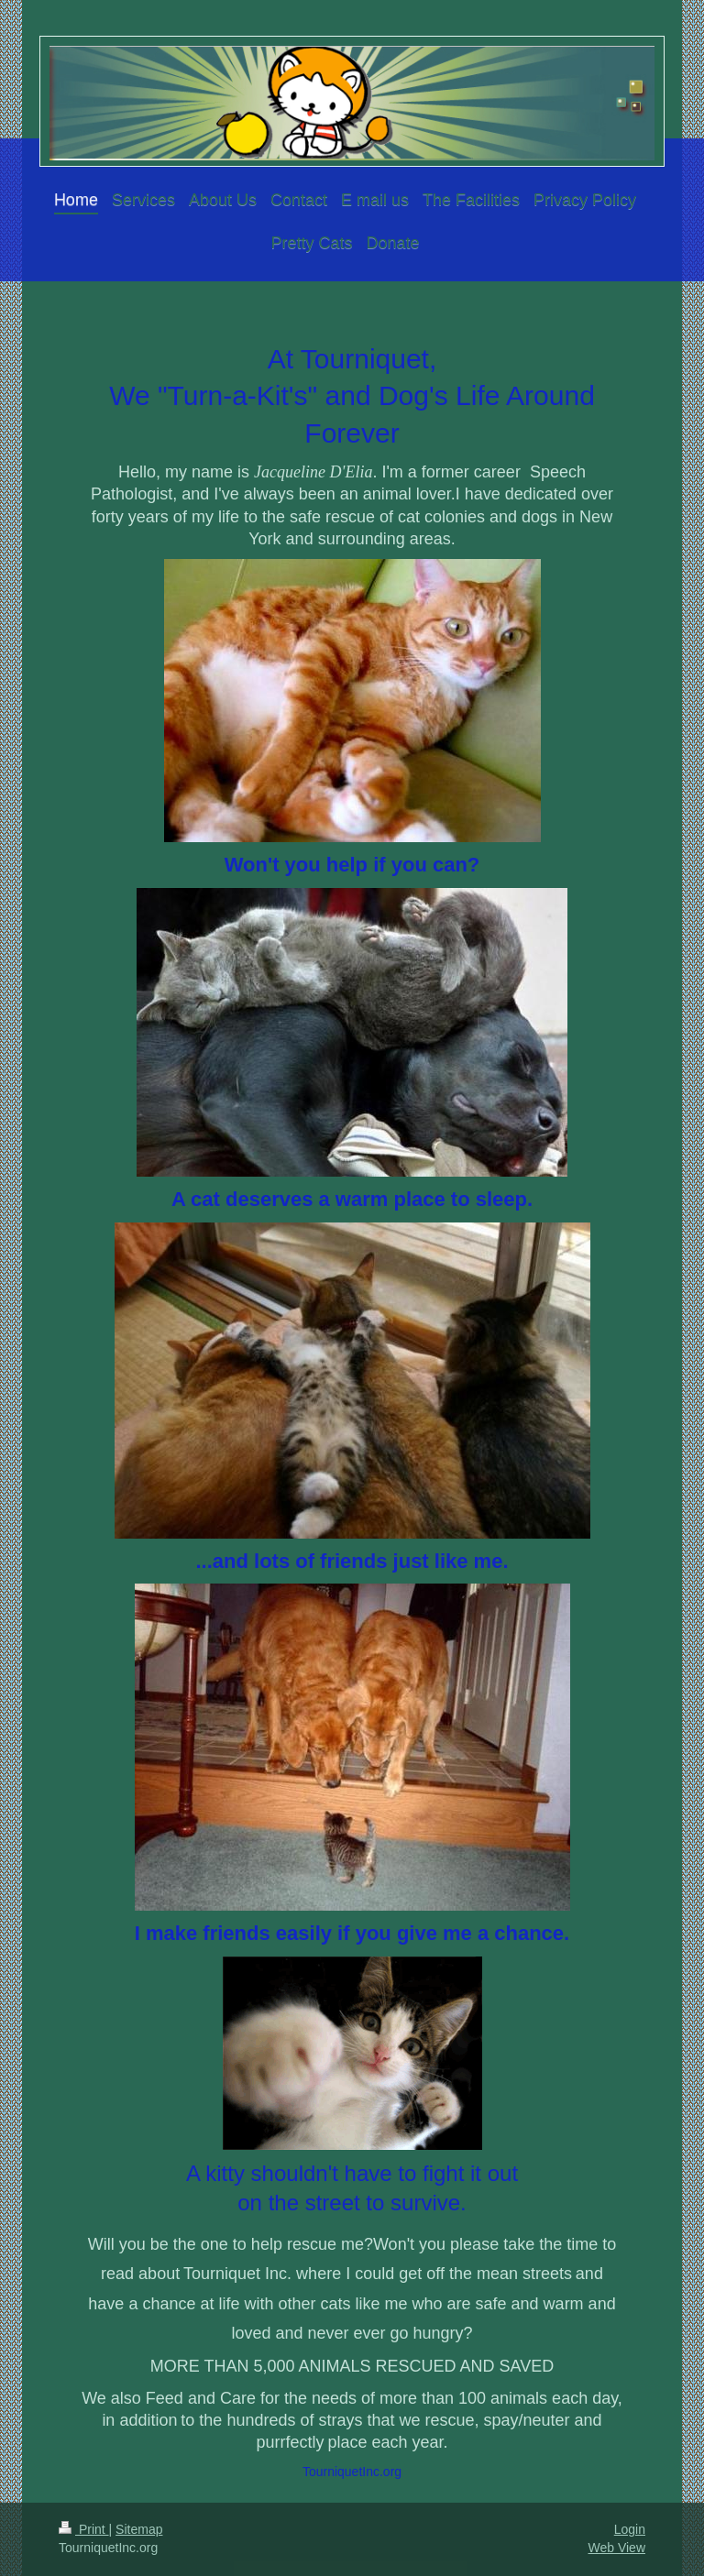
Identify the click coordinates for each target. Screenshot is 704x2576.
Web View (616, 2547)
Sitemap (139, 2529)
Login (629, 2529)
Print (84, 2529)
